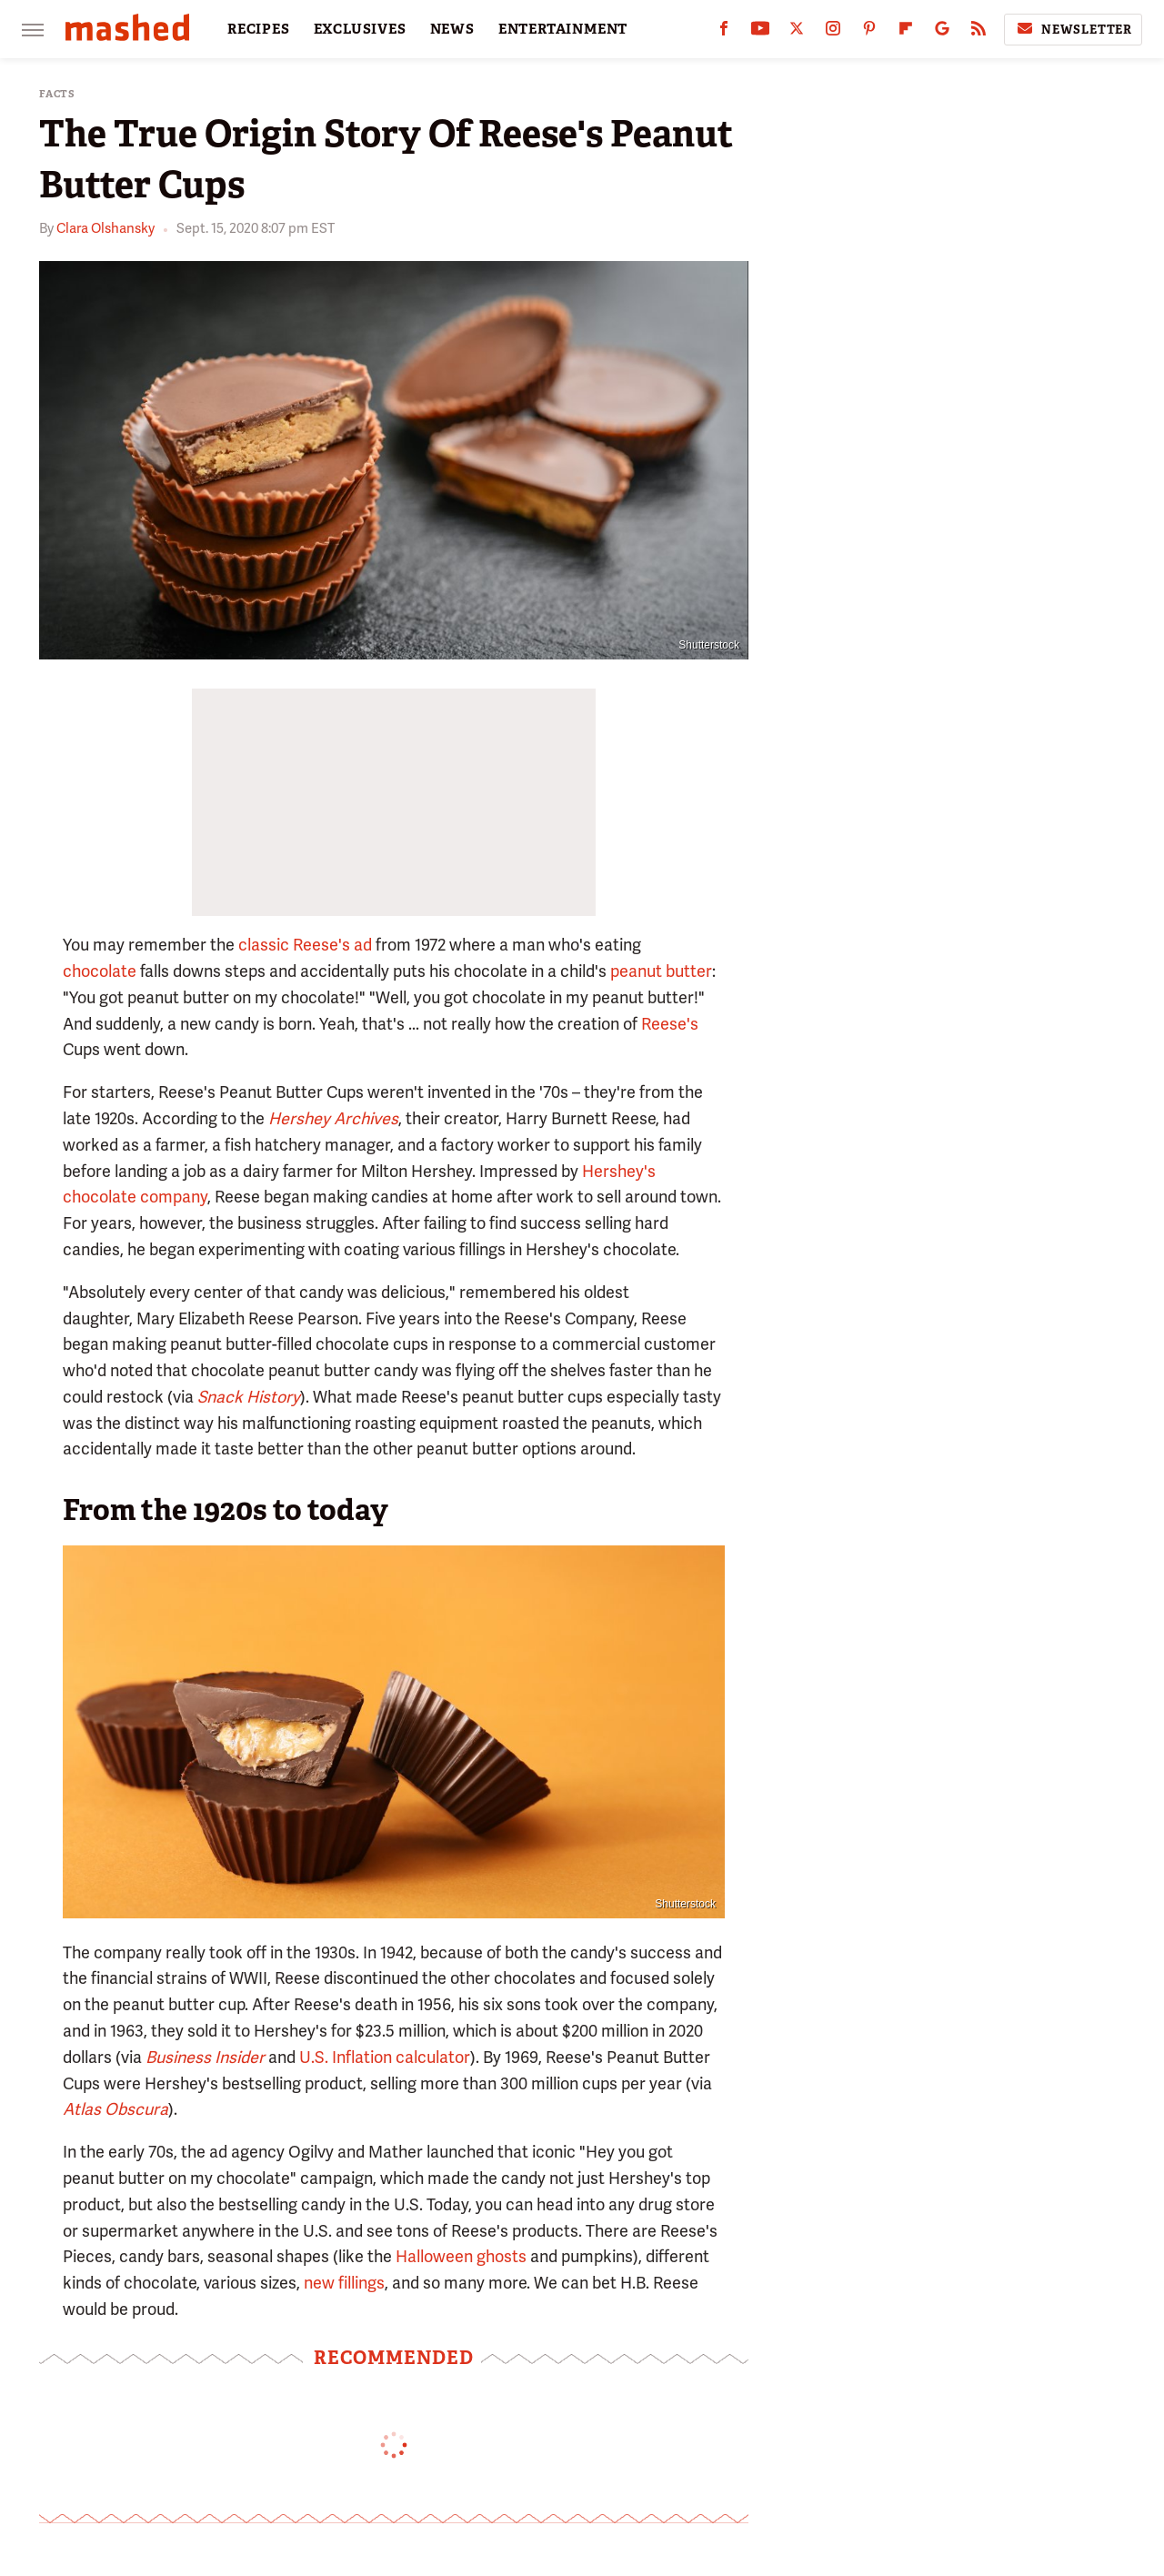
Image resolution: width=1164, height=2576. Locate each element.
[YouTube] (760, 32)
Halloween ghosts (461, 2256)
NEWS (452, 29)
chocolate (99, 971)
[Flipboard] (906, 32)
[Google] (942, 32)
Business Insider (205, 2057)
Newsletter (1073, 29)
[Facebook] (724, 32)
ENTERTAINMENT (562, 29)
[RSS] (978, 32)
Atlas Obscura (115, 2108)
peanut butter (661, 971)
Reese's (669, 1023)
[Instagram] (833, 32)
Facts (57, 94)
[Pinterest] (869, 32)
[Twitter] (797, 32)
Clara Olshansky (105, 228)
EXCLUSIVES (360, 29)
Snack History (248, 1396)
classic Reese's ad (305, 944)
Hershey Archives (333, 1118)
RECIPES (258, 29)
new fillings (344, 2282)
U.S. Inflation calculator (384, 2057)
